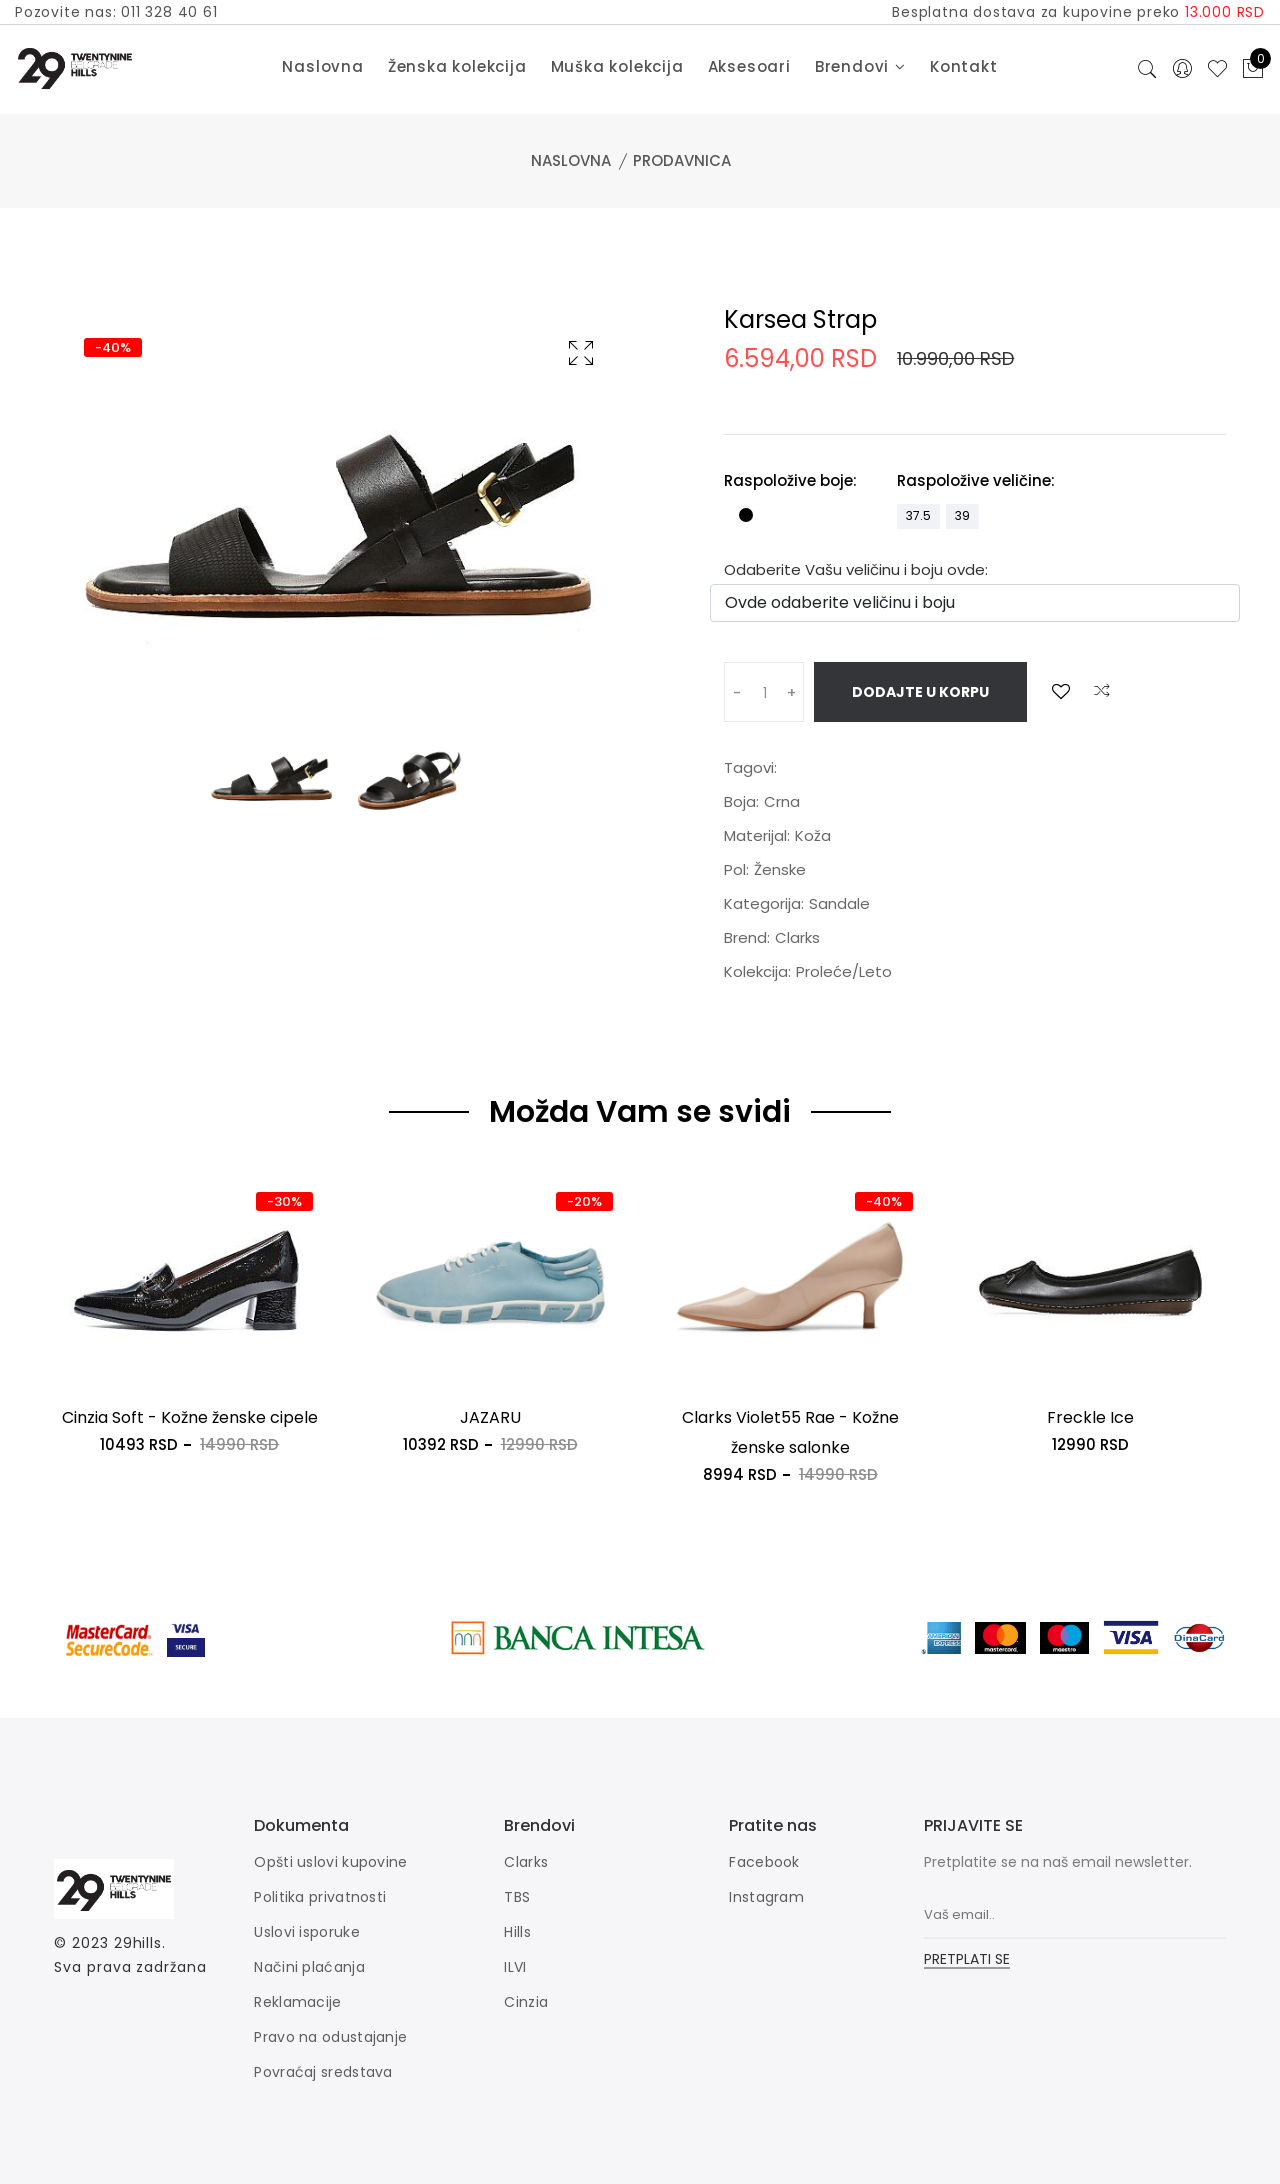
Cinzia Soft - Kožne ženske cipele (190, 1417)
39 (962, 515)
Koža (813, 835)
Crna (782, 801)
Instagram (766, 1897)
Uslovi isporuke (307, 1932)
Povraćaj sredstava (323, 2072)
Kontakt (964, 66)
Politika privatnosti (320, 1897)
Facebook (764, 1862)
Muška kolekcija (617, 66)
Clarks (797, 937)
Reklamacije (297, 2002)
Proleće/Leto (844, 971)
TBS (517, 1897)
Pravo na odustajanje (330, 2037)
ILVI (515, 1967)
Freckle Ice (1090, 1417)
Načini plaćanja (309, 1967)
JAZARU (490, 1417)
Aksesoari (749, 66)
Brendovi (860, 66)
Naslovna (322, 66)
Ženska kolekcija (457, 66)
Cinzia (526, 2002)
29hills (138, 1943)
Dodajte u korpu (920, 692)
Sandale (839, 903)
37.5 (918, 515)
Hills (517, 1932)
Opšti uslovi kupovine (330, 1862)
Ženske (780, 869)
